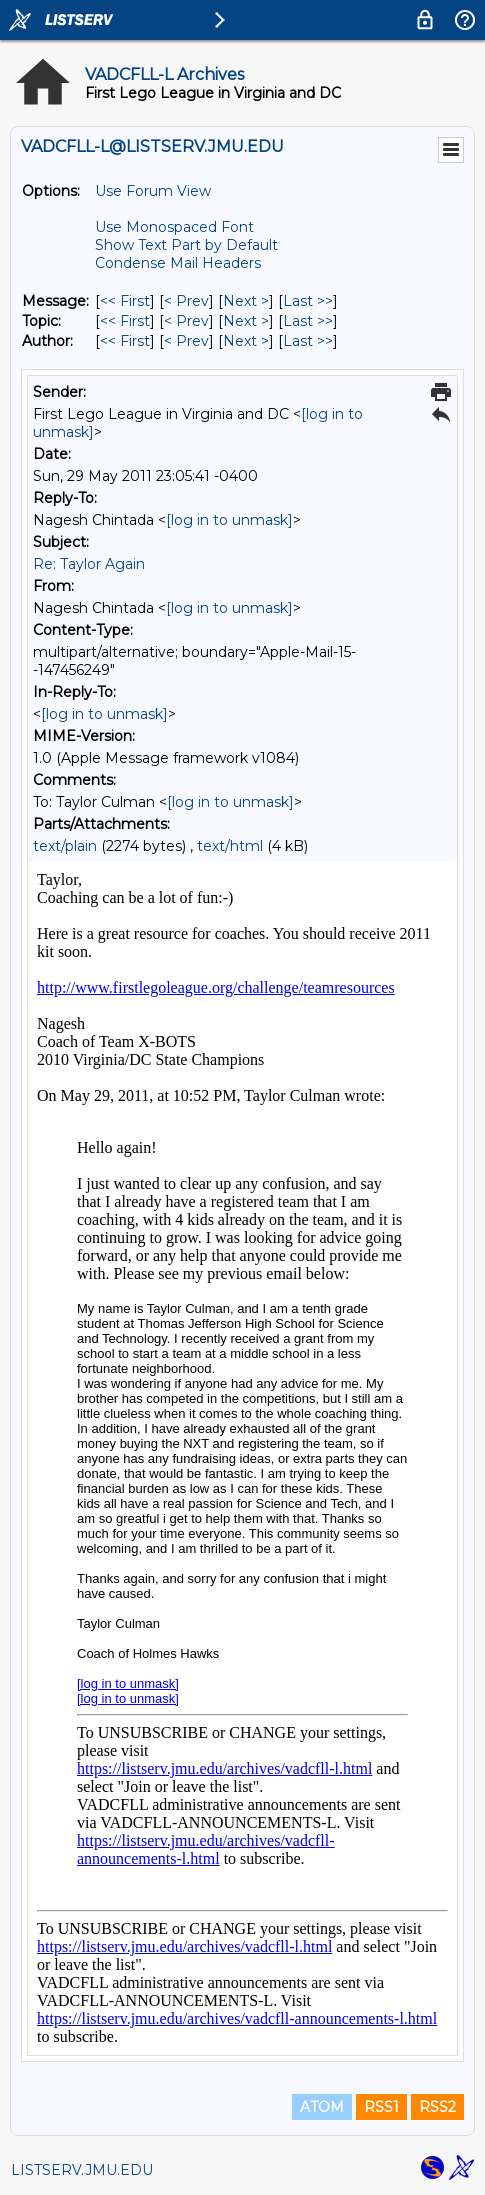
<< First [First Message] (125, 301)
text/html (230, 846)
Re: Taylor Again (89, 564)
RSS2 (437, 2107)
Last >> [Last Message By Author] (308, 341)
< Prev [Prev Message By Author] (186, 341)
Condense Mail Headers (178, 263)
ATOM (322, 2107)
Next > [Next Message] (246, 301)
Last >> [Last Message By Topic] (308, 321)
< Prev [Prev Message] (186, 301)
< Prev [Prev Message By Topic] (186, 321)
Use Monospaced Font (174, 227)
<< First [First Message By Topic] (125, 321)
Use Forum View (153, 191)
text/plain (65, 846)
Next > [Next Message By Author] (246, 341)
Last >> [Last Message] (308, 301)
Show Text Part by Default (186, 245)
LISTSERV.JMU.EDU (82, 2170)
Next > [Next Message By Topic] (246, 321)
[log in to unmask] (229, 520)
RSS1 (381, 2107)
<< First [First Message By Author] (125, 341)
